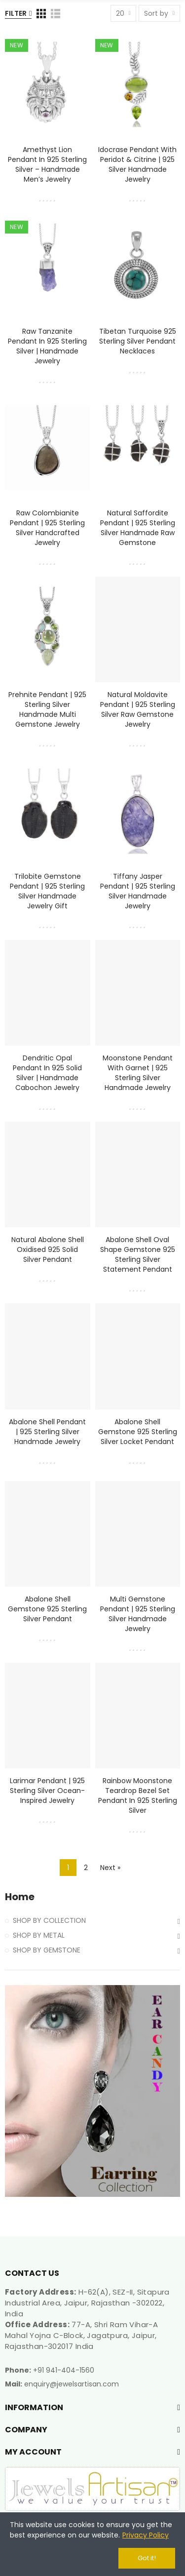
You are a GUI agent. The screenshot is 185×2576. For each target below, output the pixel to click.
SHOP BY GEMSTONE (46, 1950)
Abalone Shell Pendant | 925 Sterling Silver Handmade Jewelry (47, 1431)
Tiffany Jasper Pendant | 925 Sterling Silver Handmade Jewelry (137, 891)
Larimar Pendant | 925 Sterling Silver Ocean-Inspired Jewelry (47, 1790)
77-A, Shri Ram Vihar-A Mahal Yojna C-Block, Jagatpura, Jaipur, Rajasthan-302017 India (81, 2335)
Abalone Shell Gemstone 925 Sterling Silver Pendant (47, 1609)
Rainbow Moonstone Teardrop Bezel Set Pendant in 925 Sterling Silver (137, 1795)
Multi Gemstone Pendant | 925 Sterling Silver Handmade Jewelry (137, 1614)
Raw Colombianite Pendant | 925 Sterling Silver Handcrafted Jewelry (47, 527)
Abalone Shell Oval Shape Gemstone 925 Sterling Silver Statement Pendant (137, 1254)
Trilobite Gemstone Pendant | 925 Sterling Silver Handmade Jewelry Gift (47, 891)
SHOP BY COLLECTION (49, 1920)
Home (20, 1897)
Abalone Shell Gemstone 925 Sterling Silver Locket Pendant (137, 1431)
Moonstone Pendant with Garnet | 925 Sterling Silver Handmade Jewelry (138, 1073)
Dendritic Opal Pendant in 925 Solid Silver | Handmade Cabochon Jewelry (47, 1073)
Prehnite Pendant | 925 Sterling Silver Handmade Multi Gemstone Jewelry (47, 709)
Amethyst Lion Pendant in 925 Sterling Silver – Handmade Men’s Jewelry (47, 164)
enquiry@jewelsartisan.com (71, 2384)
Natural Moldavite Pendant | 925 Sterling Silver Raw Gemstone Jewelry (137, 709)
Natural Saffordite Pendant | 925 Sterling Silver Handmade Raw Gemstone (137, 527)
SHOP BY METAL (39, 1935)
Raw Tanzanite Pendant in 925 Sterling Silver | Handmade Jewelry (47, 346)
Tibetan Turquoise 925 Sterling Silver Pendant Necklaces (137, 341)
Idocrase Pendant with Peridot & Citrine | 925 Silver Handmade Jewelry (137, 164)
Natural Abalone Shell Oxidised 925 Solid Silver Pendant (47, 1249)
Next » (110, 1868)
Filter (16, 13)
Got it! (147, 2558)
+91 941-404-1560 (63, 2370)
